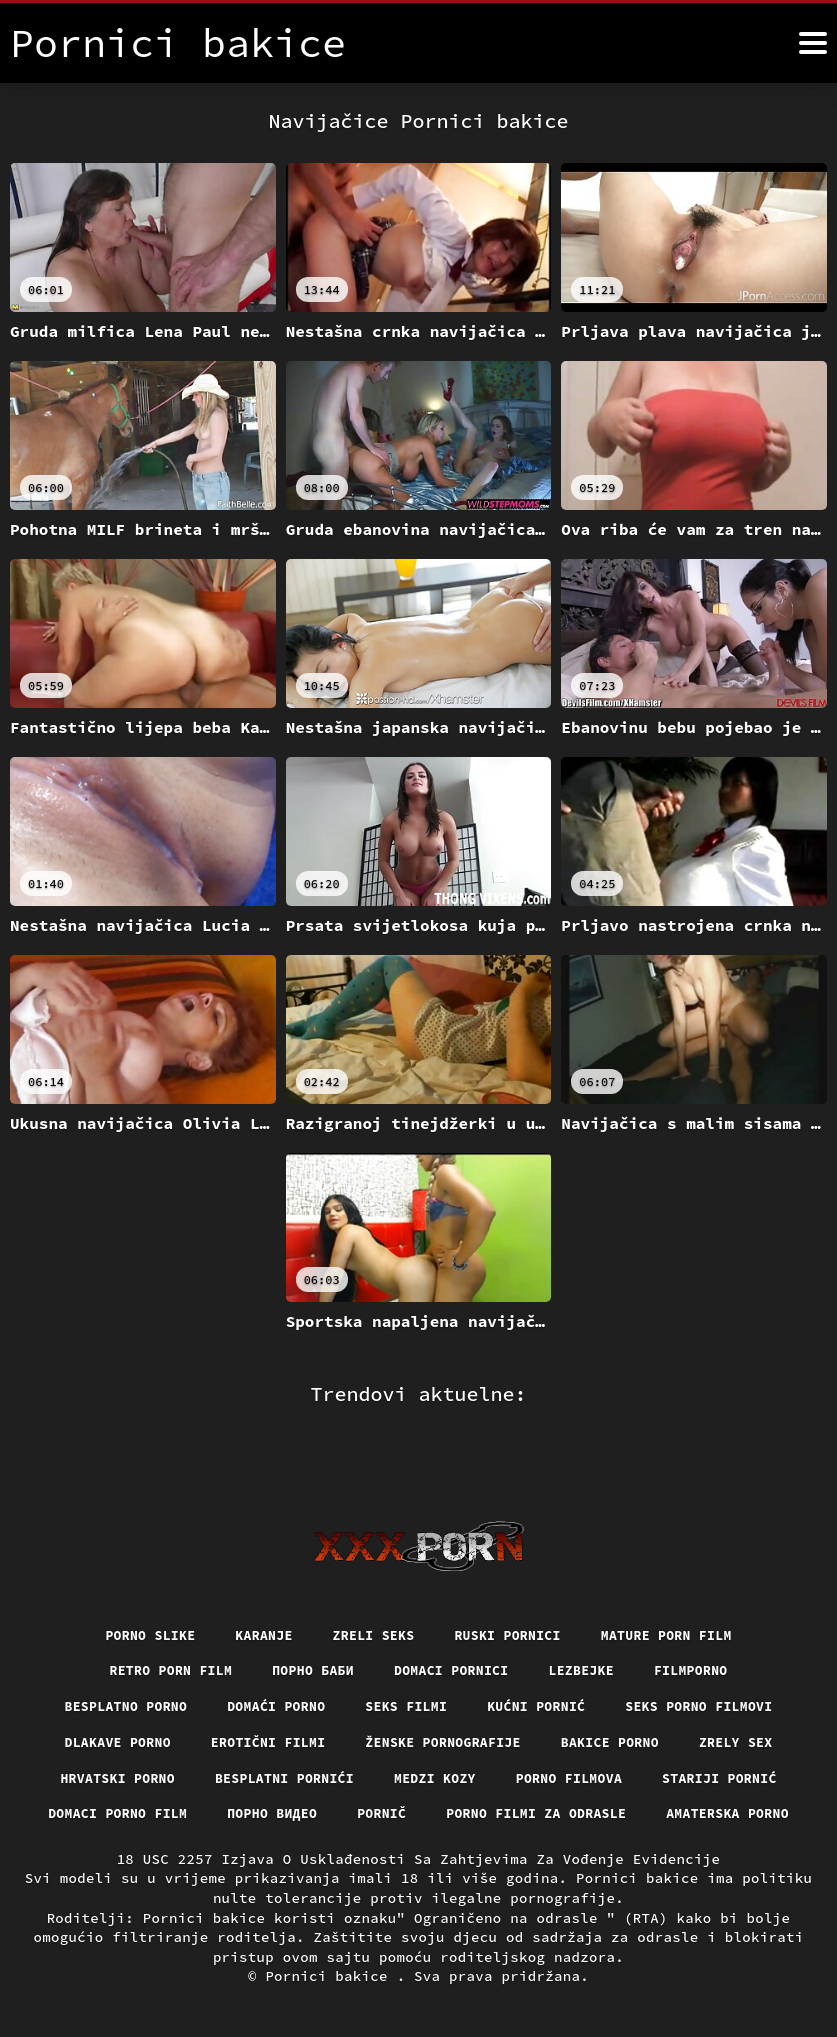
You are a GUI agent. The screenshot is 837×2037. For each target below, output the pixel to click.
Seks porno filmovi (713, 1666)
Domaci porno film (188, 1777)
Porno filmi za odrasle (627, 1777)
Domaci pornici (453, 1630)
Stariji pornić (735, 1740)
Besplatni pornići (278, 1740)
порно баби (309, 1630)
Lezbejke (590, 1630)
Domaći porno (269, 1666)
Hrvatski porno (102, 1740)
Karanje (255, 1593)
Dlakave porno (102, 1703)
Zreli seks (371, 1593)
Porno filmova (577, 1740)
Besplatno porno (110, 1666)
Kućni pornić (541, 1666)
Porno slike (137, 1593)
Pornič (465, 1777)
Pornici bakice (330, 1977)
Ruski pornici (511, 1593)
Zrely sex (752, 1703)
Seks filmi (406, 1666)
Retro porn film (159, 1630)
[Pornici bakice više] (813, 43)
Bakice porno (620, 1703)
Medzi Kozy (436, 1740)
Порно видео (350, 1777)
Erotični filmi (260, 1703)
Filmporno (704, 1630)
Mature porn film (678, 1593)
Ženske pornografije (445, 1703)
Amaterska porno (418, 1814)
